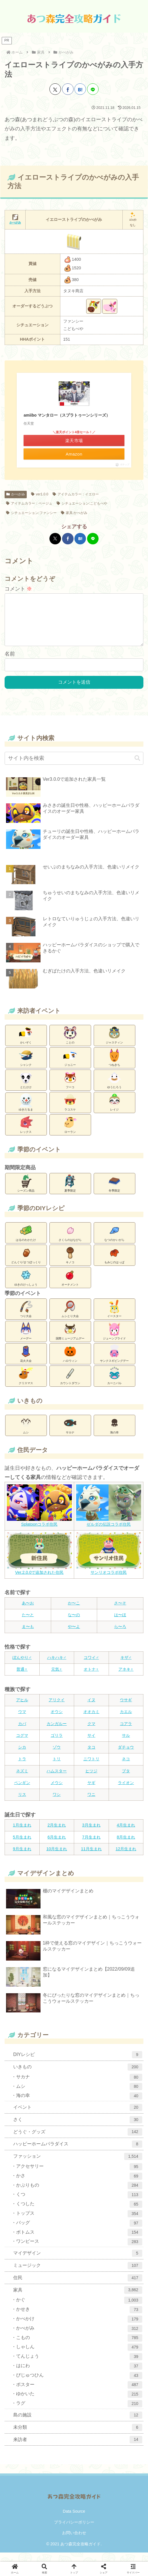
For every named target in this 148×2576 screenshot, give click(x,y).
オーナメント (70, 1286)
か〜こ (74, 1612)
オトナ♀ (91, 1678)
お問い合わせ (74, 2542)
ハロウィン (70, 1362)
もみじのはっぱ (114, 1264)
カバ (22, 1733)
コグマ (22, 1744)
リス (22, 1803)
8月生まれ (126, 1846)
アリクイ (57, 1709)
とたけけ (26, 1089)
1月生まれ (22, 1834)
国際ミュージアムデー (70, 1340)
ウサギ (126, 1709)
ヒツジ (91, 1780)
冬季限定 (114, 1192)
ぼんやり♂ (22, 1666)
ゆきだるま (26, 1111)
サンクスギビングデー (114, 1362)
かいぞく (26, 1044)
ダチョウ (126, 1756)
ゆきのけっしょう (25, 1286)
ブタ (126, 1780)
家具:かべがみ (74, 513)
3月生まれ (91, 1834)
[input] (74, 767)
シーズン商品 (25, 1192)
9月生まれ (22, 1858)
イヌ (91, 1709)
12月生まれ (126, 1858)
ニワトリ (91, 1768)
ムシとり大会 (70, 1317)
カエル (126, 1720)
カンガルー (57, 1733)
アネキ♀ (126, 1678)
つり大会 (26, 1317)
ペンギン (22, 1792)
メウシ (57, 1792)
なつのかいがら (114, 1241)
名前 (10, 663)
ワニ (91, 1803)
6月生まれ (56, 1846)
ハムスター (57, 1780)
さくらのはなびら (70, 1241)
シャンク (26, 1066)
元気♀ (56, 1678)
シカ (22, 1756)
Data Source (74, 2520)
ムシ (26, 1434)
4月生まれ (126, 1834)
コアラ (126, 1733)
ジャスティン (114, 1044)
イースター (114, 1317)
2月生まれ (56, 1834)
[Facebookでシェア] (68, 89)
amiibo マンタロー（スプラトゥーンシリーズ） (67, 415)
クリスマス (26, 1385)
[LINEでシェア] (93, 89)
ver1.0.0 (39, 494)
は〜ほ (120, 1624)
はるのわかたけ (26, 1241)
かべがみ (15, 494)
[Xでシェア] (55, 89)
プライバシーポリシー (74, 2531)
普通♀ (22, 1678)
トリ (57, 1768)
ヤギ (91, 1792)
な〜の (74, 1624)
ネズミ (22, 1780)
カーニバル (114, 1385)
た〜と (28, 1624)
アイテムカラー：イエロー (76, 494)
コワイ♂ (91, 1666)
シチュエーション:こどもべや (82, 503)
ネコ (126, 1768)
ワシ (57, 1803)
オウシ (57, 1720)
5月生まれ (22, 1846)
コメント (18, 589)
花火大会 (26, 1362)
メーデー (26, 1340)
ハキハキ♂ (56, 1666)
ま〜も (28, 1635)
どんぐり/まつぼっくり (26, 1264)
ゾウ (57, 1756)
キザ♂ (126, 1666)
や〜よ (74, 1635)
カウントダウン (70, 1385)
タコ (91, 1756)
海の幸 (114, 1434)
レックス (26, 1133)
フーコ (70, 1089)
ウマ (22, 1720)
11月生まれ (91, 1858)
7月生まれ (91, 1846)
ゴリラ (57, 1744)
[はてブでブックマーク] (80, 89)
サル (126, 1744)
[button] (137, 767)
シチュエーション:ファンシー (31, 513)
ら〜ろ (120, 1635)
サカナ (70, 1434)
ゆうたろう (114, 1089)
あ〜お (28, 1612)
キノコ (70, 1264)
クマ (91, 1733)
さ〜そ (120, 1612)
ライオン (126, 1792)
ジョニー (70, 1066)
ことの (70, 1044)
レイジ (114, 1111)
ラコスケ (70, 1111)
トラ (22, 1768)
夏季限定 (70, 1192)
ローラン (70, 1133)
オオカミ (91, 1720)
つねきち (114, 1066)
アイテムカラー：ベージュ (29, 503)
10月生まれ (56, 1858)
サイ (91, 1744)
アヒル (22, 1709)
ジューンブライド (114, 1340)
